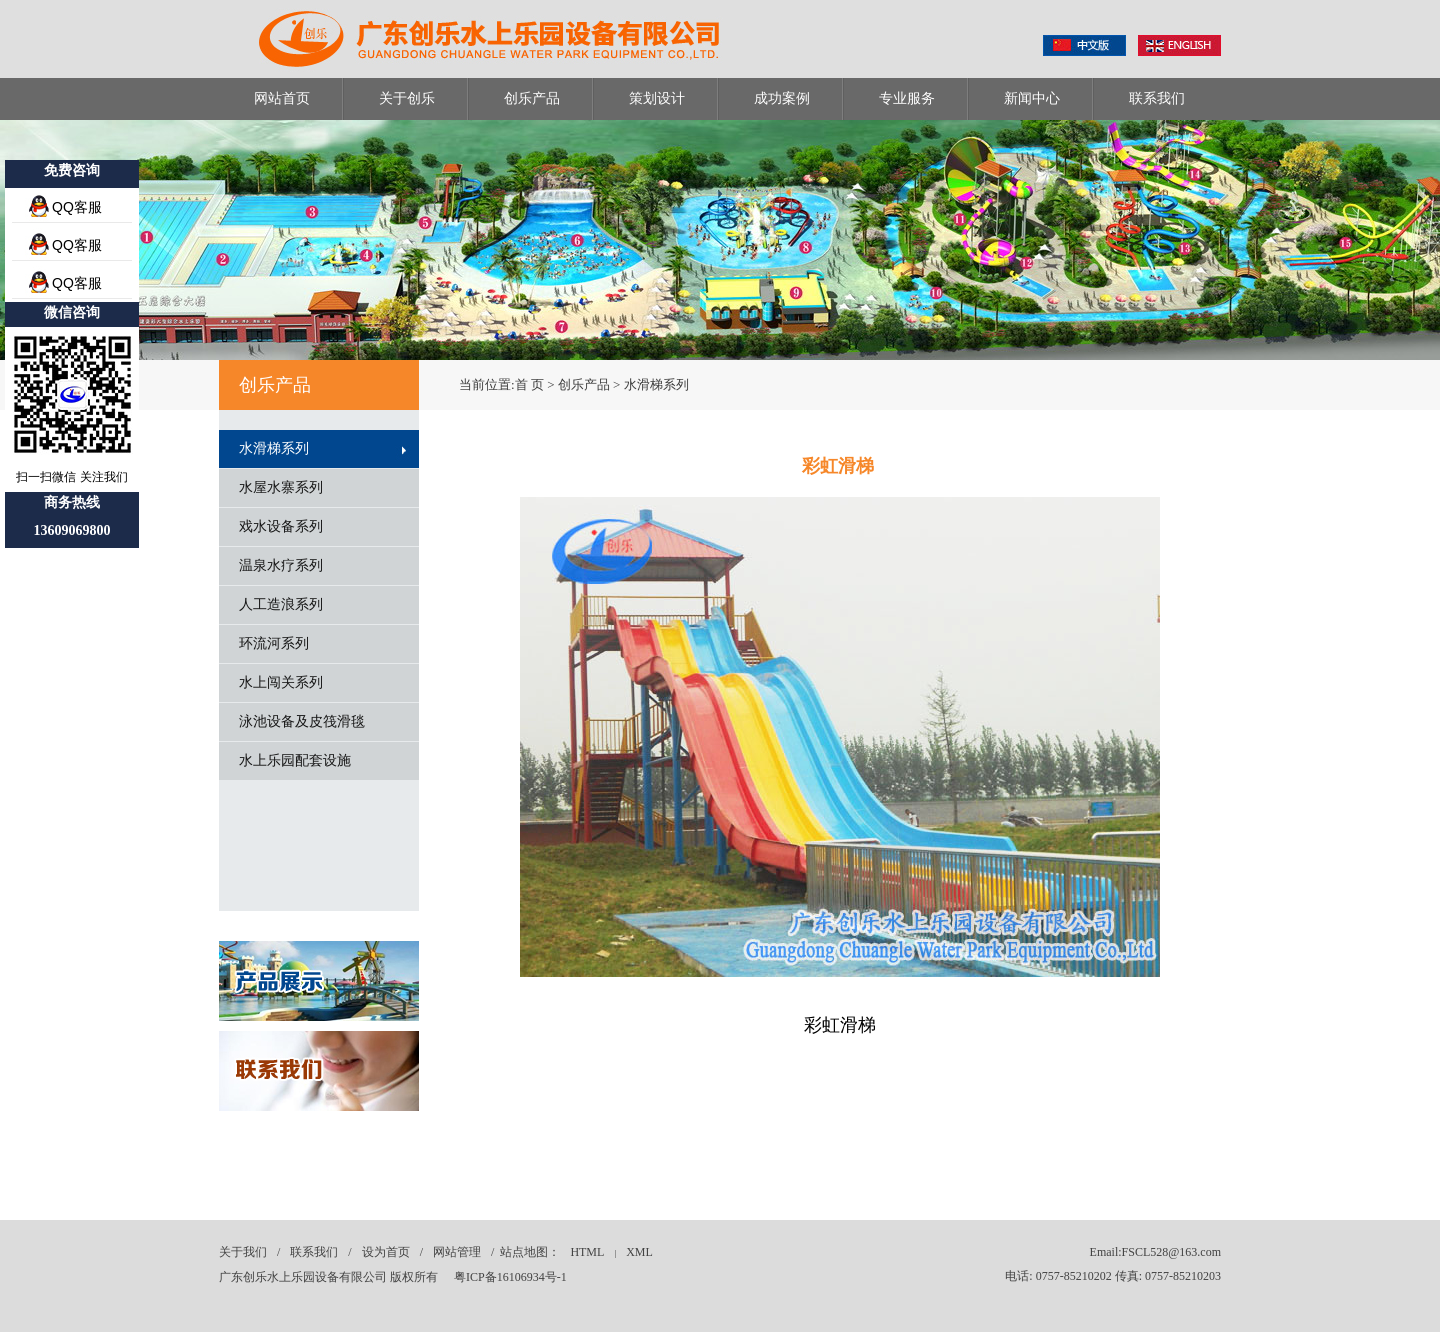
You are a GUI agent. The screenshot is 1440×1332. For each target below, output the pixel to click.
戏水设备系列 (281, 526)
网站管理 (457, 1252)
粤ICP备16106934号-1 (510, 1277)
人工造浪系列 (281, 604)
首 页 (529, 384)
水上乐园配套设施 (295, 760)
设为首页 (386, 1252)
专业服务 (907, 98)
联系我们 (1157, 98)
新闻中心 (1032, 98)
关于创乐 (407, 98)
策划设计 (657, 98)
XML (639, 1252)
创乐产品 (532, 98)
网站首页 (282, 98)
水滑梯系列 (274, 448)
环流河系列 (274, 643)
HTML (587, 1252)
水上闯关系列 (281, 682)
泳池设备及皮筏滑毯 (302, 721)
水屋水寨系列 (281, 487)
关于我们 (243, 1252)
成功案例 (782, 98)
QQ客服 (77, 207)
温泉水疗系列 (281, 565)
